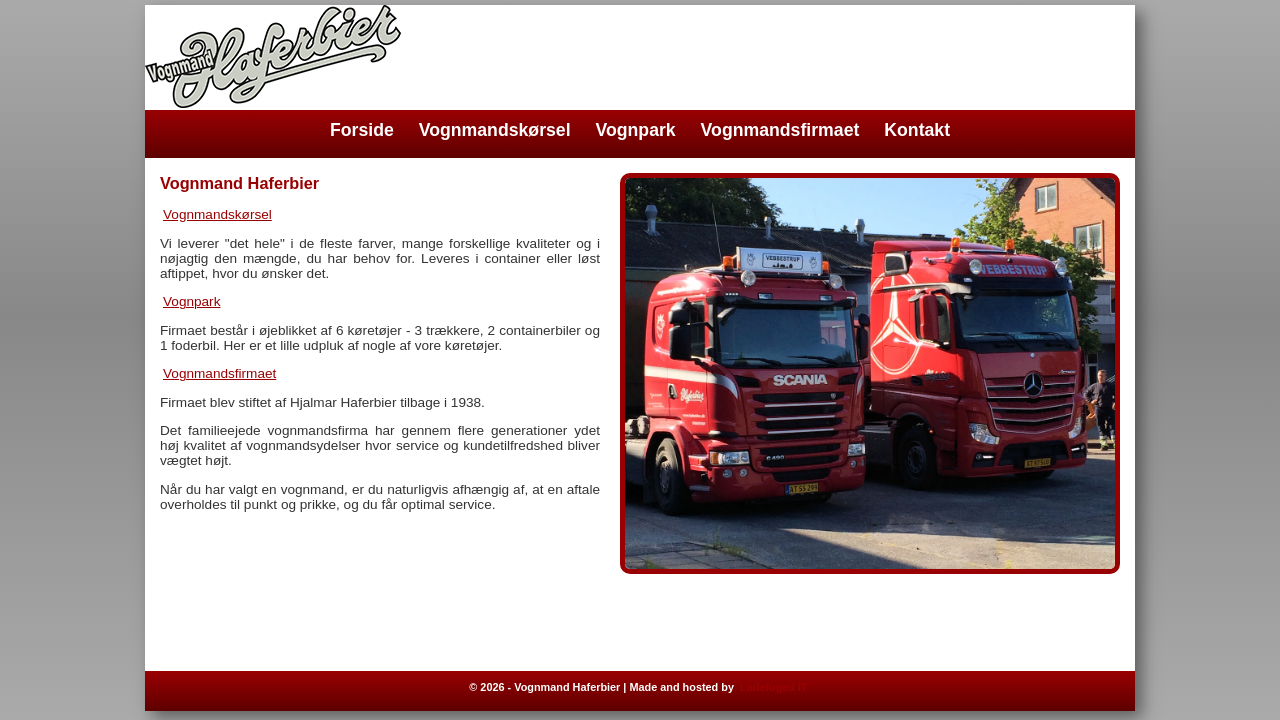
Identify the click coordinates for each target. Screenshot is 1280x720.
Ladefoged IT (774, 687)
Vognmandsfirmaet (780, 130)
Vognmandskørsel (495, 130)
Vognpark (636, 130)
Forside (362, 130)
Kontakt (917, 130)
